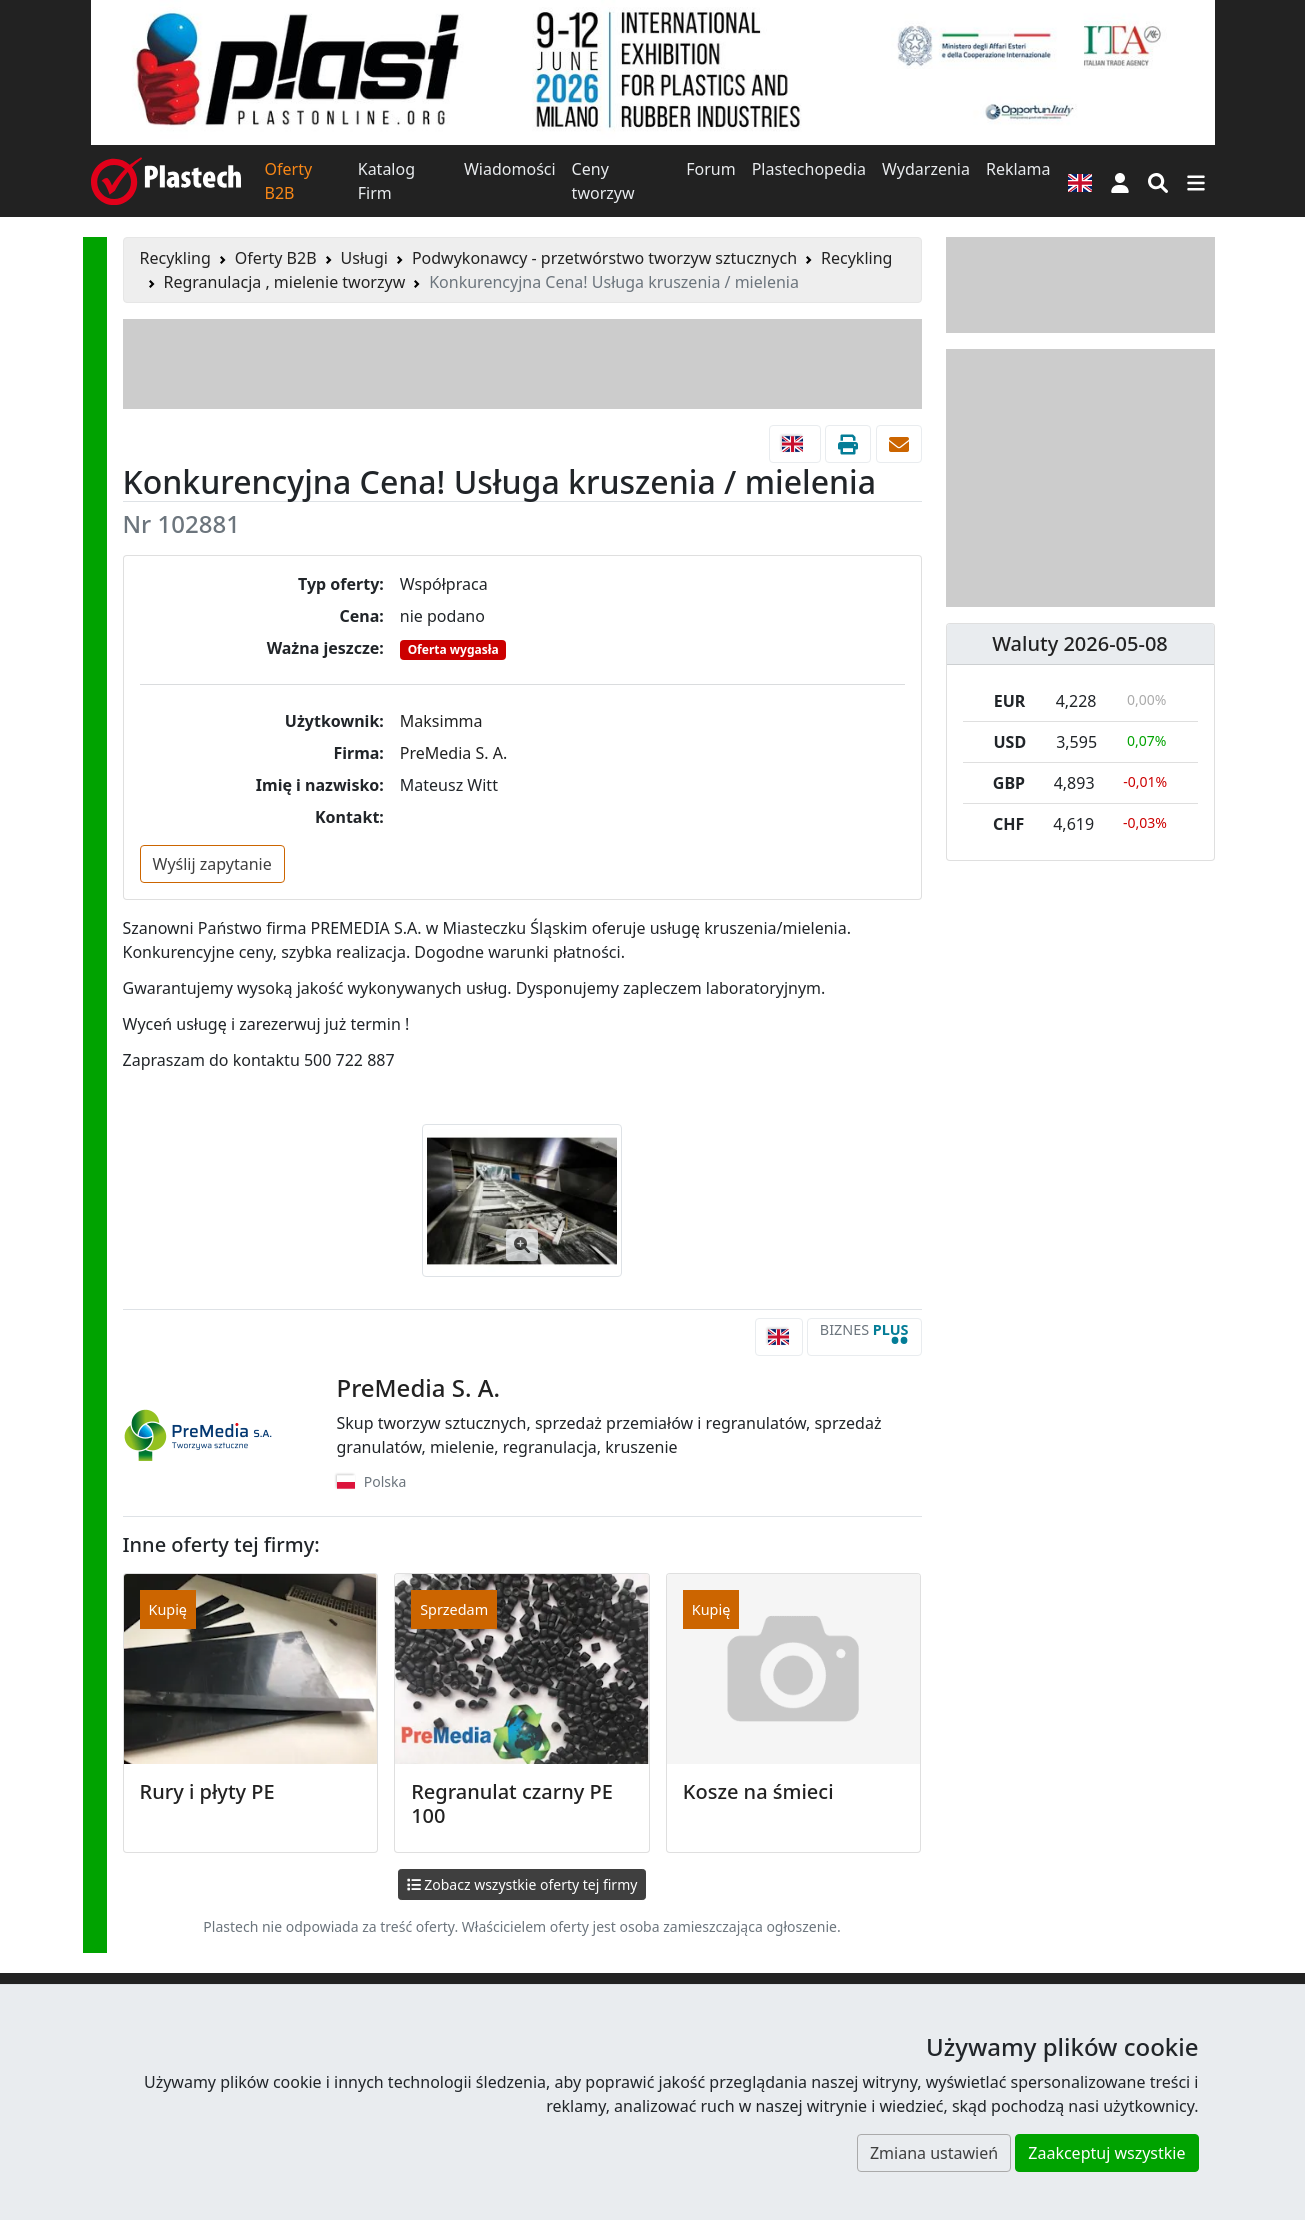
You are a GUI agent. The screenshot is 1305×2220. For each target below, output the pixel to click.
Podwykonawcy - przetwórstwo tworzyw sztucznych (604, 258)
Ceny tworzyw (603, 181)
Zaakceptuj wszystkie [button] (1106, 2153)
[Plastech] (166, 181)
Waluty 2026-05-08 (1080, 643)
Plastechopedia (809, 169)
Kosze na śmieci (758, 1791)
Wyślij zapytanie (212, 864)
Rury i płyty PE (207, 1791)
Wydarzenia (926, 169)
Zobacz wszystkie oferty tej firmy (522, 1884)
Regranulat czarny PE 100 (512, 1803)
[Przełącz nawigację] (1196, 181)
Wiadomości (510, 169)
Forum (710, 169)
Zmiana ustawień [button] (934, 2153)
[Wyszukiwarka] (1158, 181)
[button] (1120, 181)
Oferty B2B (289, 181)
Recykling (175, 258)
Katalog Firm (386, 181)
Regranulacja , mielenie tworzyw (285, 282)
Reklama (1018, 169)
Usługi (364, 258)
